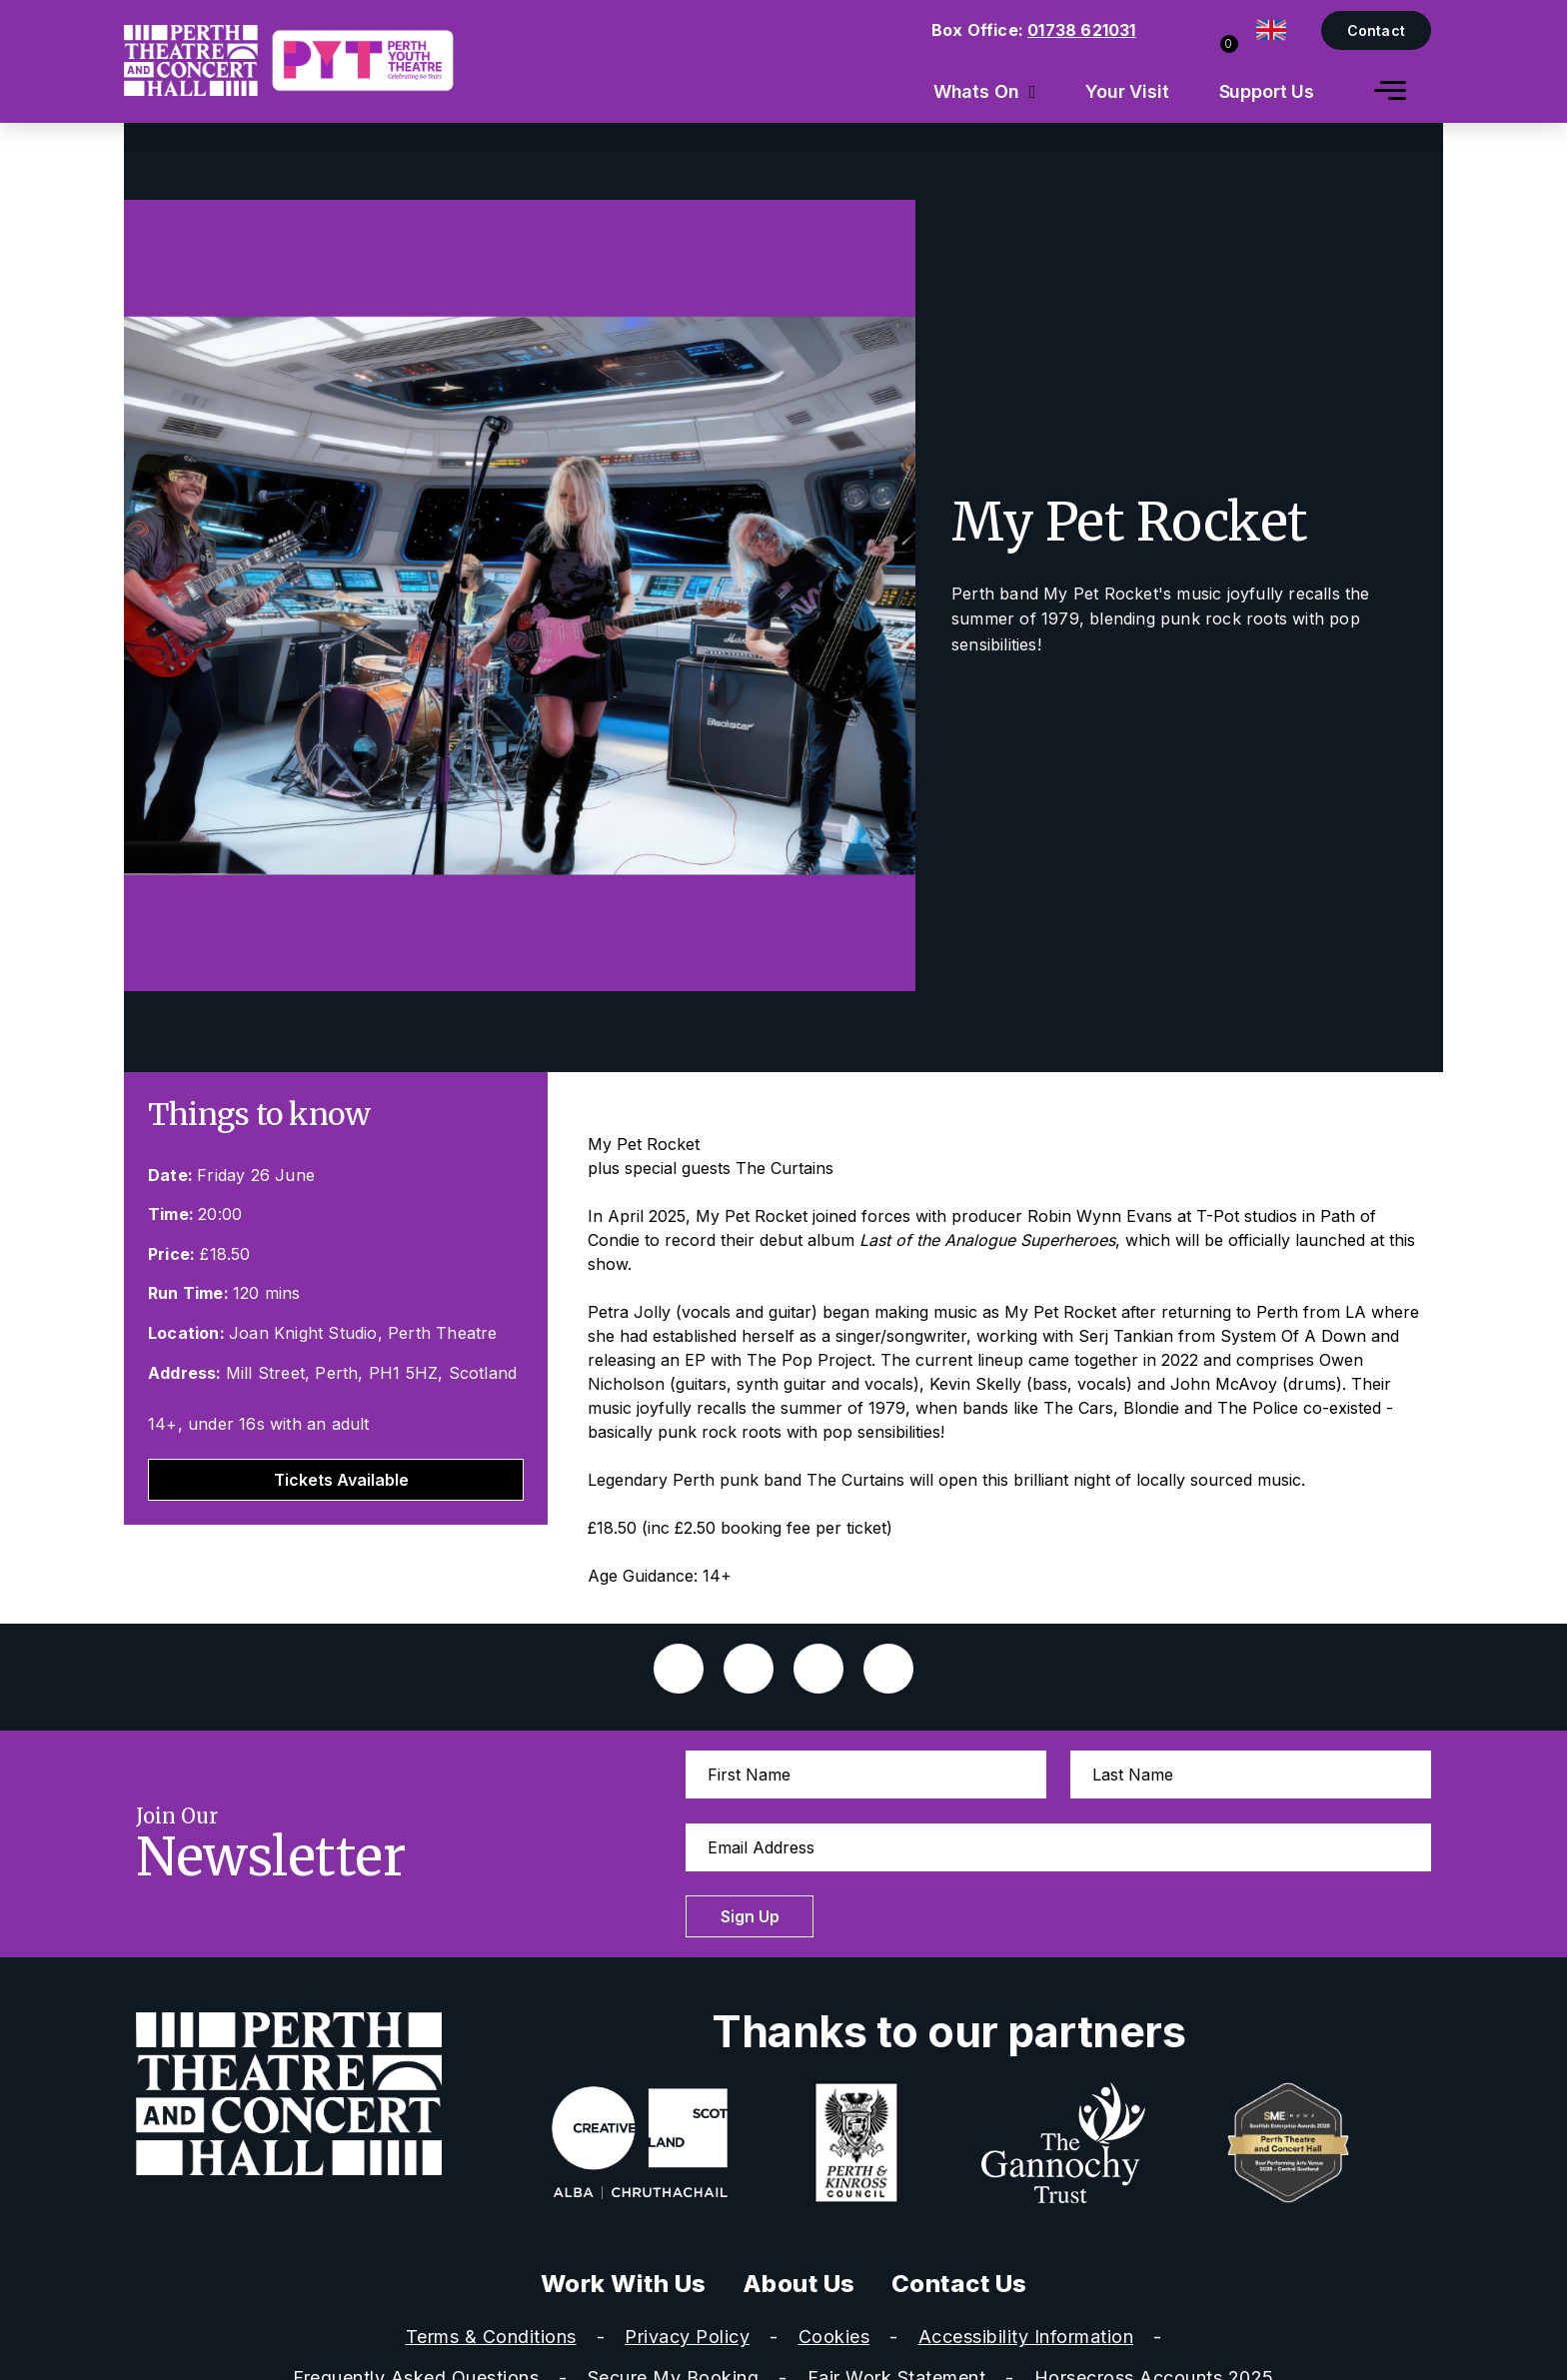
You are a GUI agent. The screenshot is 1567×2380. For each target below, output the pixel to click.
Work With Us (624, 2283)
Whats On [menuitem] (976, 91)
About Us (799, 2283)
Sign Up (751, 1916)
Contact (1376, 30)
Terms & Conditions (491, 2336)
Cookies (834, 2336)
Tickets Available (341, 1480)
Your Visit (1127, 91)
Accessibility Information (1026, 2336)
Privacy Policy (687, 2336)
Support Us (1267, 91)
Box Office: (1033, 30)
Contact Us (959, 2283)
